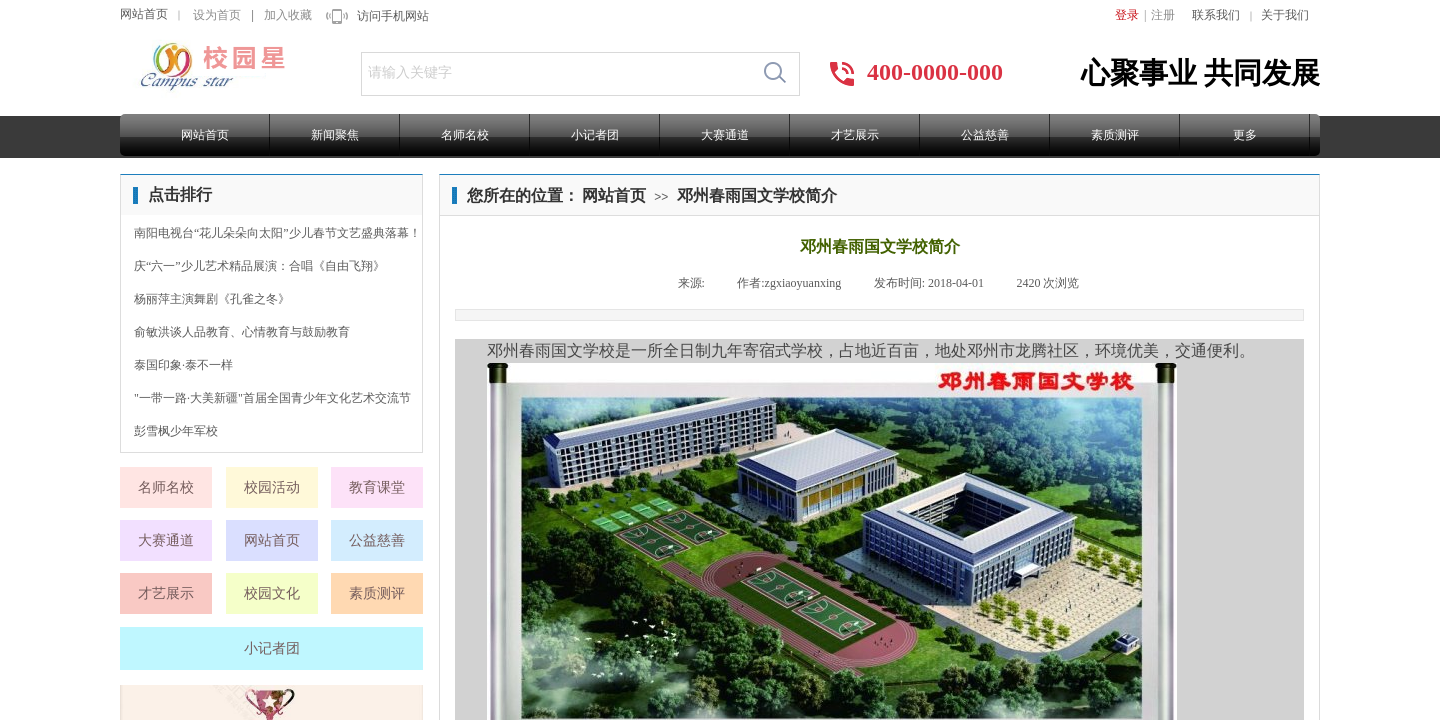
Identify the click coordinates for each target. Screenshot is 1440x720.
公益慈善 (985, 135)
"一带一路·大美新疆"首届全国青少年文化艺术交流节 (272, 398)
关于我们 (1285, 15)
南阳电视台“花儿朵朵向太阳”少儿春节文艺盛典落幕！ (277, 233)
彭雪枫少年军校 (176, 431)
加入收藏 (288, 15)
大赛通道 (725, 135)
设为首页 (217, 15)
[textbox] (556, 73)
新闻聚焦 (335, 135)
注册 (1163, 15)
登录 (1127, 15)
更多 (1245, 135)
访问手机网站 (393, 16)
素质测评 (1115, 135)
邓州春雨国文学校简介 (757, 195)
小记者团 (595, 135)
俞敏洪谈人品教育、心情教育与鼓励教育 (242, 332)
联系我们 (1216, 15)
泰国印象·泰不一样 (183, 365)
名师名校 (465, 135)
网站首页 (144, 14)
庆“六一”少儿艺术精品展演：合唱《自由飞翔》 (259, 266)
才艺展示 (855, 135)
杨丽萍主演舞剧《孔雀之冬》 (212, 299)
